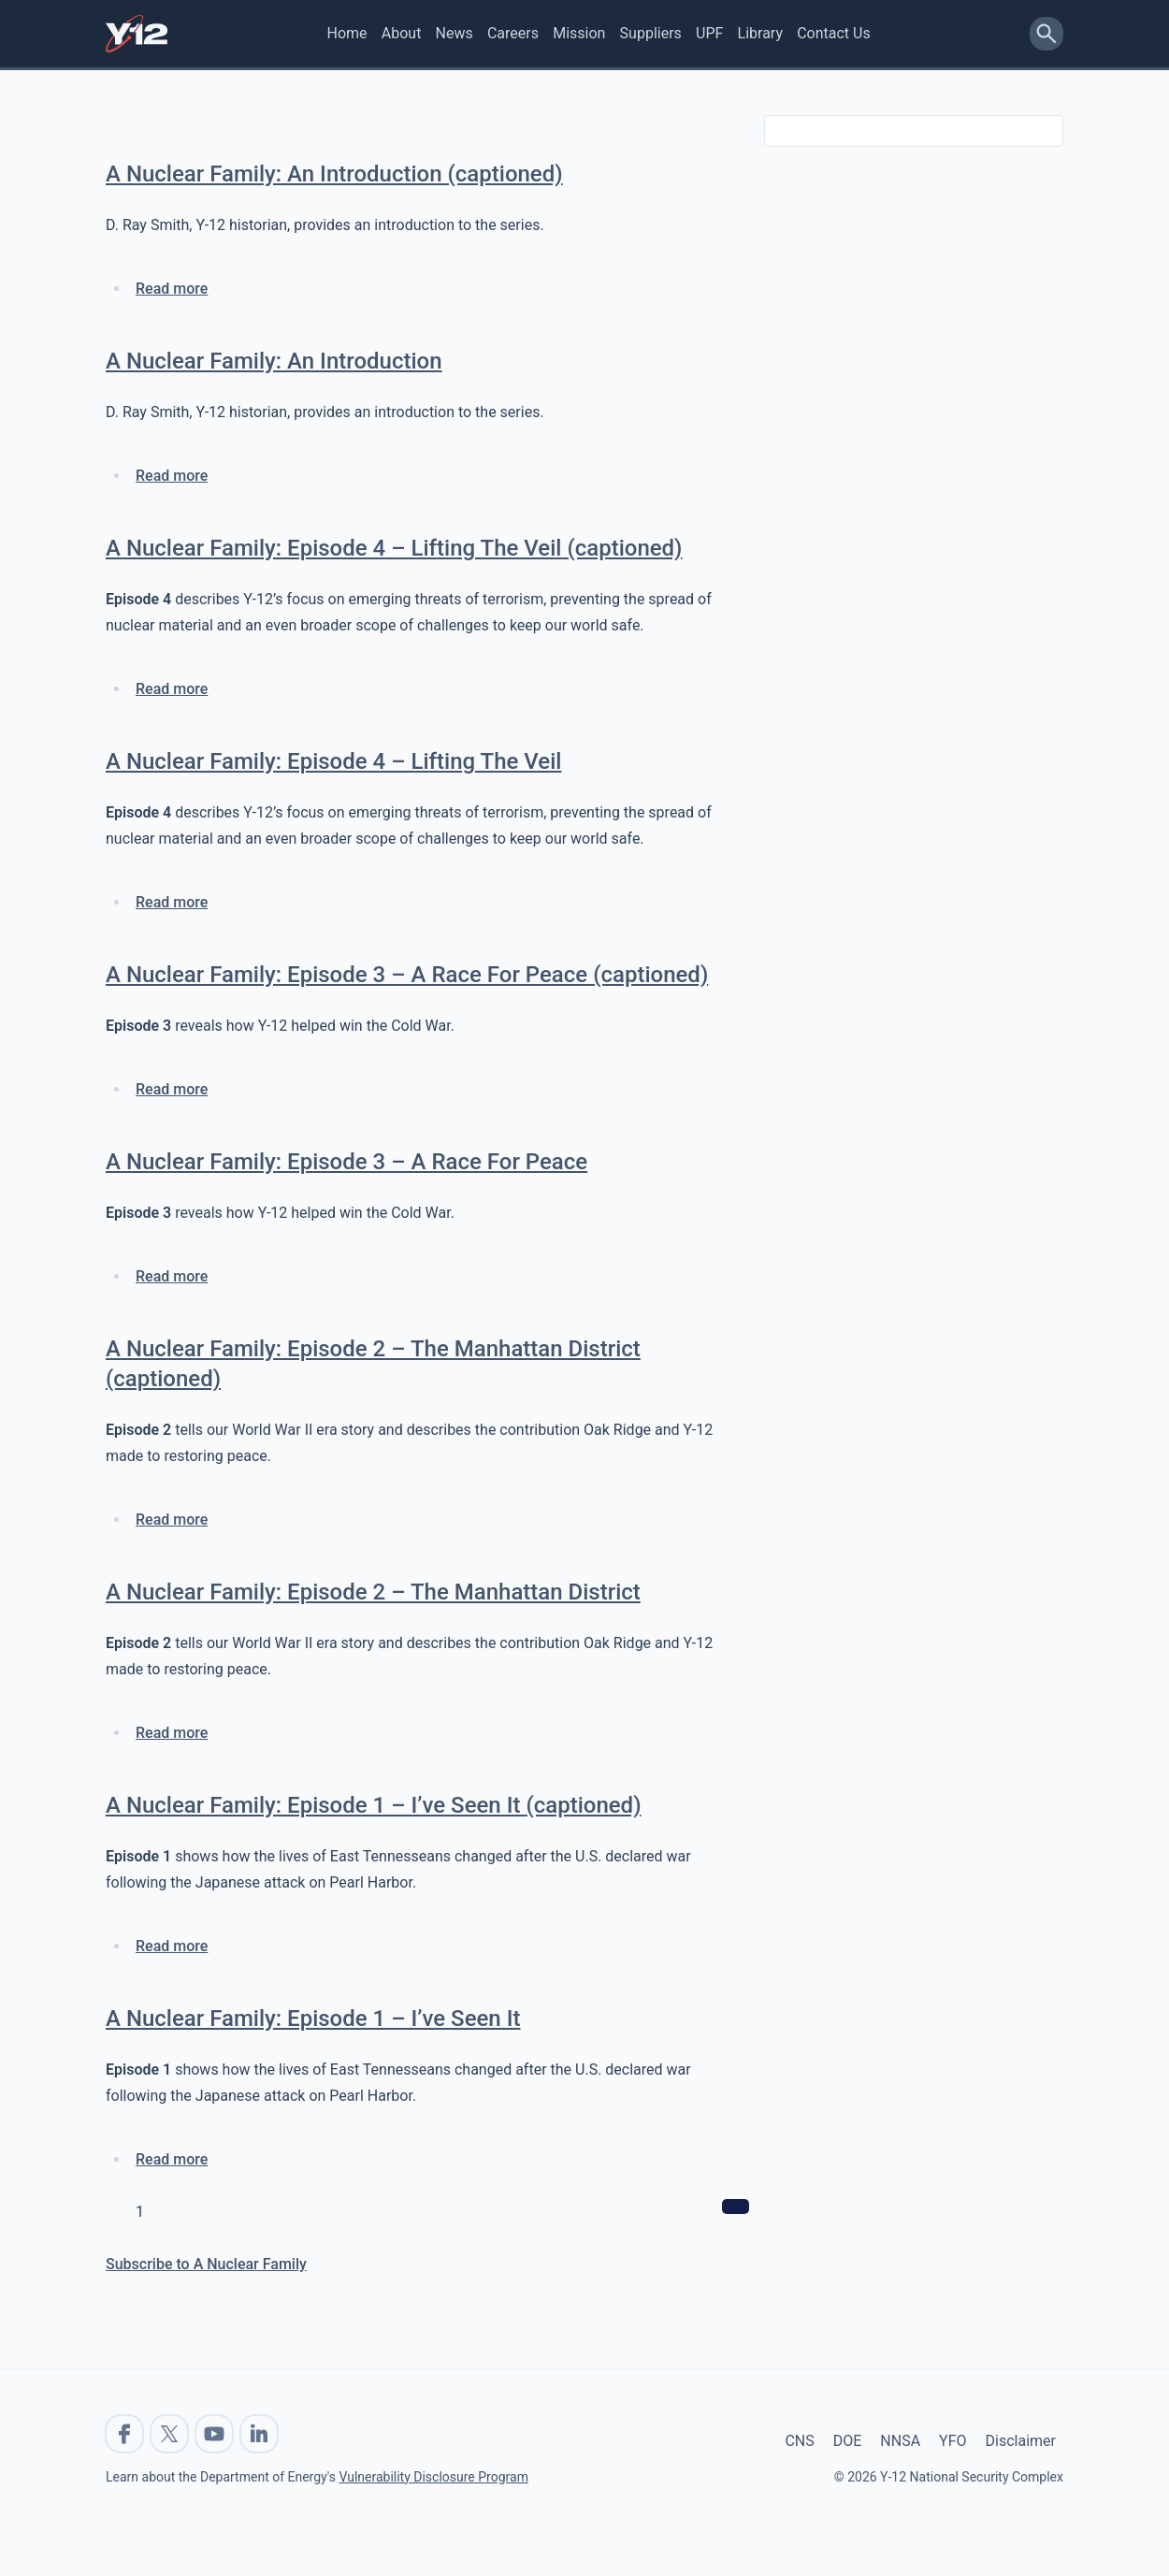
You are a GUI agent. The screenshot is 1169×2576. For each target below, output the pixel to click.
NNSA (900, 2441)
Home (347, 33)
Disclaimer (1021, 2441)
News (454, 33)
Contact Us (834, 33)
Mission (579, 33)
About (402, 33)
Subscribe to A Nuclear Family (206, 2264)
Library (760, 33)
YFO (952, 2441)
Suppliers (651, 33)
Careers (513, 33)
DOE (847, 2441)
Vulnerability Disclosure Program (433, 2476)
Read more (172, 288)
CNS (799, 2441)
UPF (709, 33)
